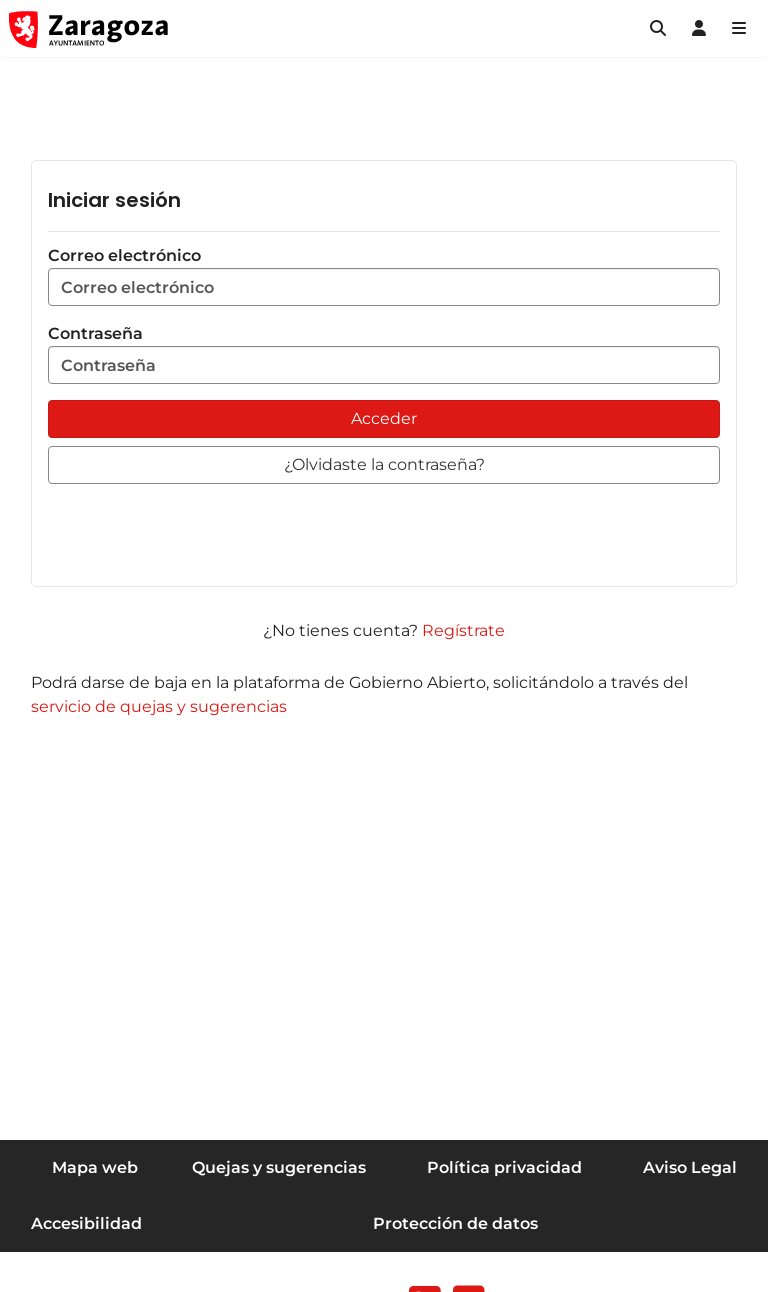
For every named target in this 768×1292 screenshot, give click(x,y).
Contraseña (384, 354)
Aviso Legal (690, 1167)
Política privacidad (504, 1167)
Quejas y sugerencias (279, 1167)
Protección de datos (455, 1223)
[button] (658, 29)
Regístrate (463, 630)
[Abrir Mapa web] (739, 29)
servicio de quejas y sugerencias (159, 706)
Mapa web (95, 1167)
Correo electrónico (384, 276)
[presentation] (200, 531)
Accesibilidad (86, 1223)
